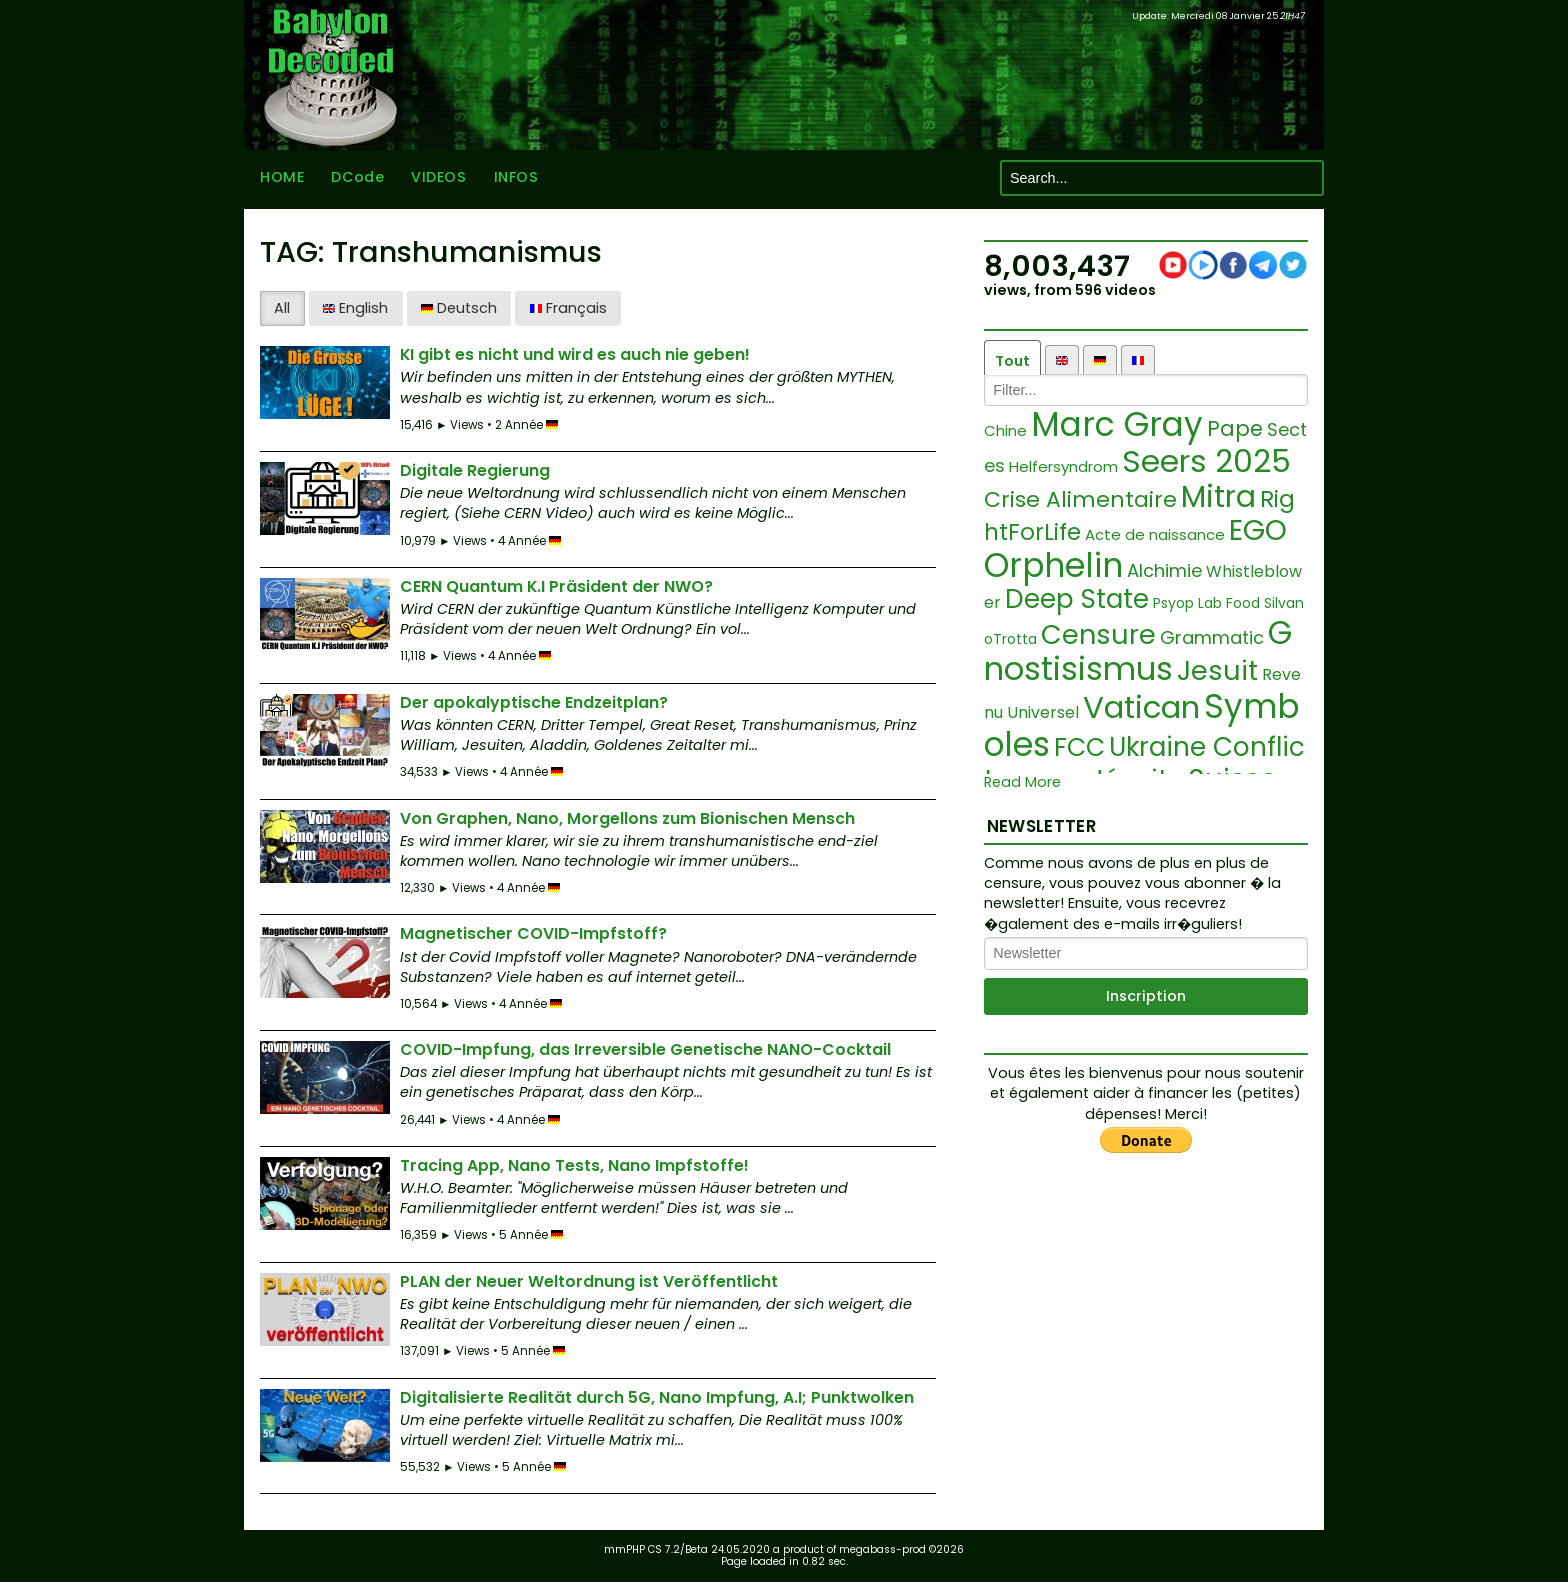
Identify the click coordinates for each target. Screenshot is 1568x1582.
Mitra (1218, 497)
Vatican (1141, 707)
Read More (1022, 782)
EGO (1258, 530)
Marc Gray (1117, 424)
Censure (1098, 634)
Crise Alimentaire (1080, 499)
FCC (1079, 747)
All (282, 308)
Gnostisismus (1138, 651)
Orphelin (1053, 565)
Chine (1005, 430)
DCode (357, 178)
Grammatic (1212, 637)
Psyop (1173, 603)
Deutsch (459, 308)
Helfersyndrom (1063, 466)
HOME (282, 178)
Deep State (1077, 599)
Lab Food (1229, 603)
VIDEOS (438, 178)
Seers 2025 (1206, 461)
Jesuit (1217, 670)
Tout (1012, 361)
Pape (1235, 428)
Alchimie (1164, 570)
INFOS (516, 178)
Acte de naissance (1155, 534)
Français (568, 308)
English (355, 308)
